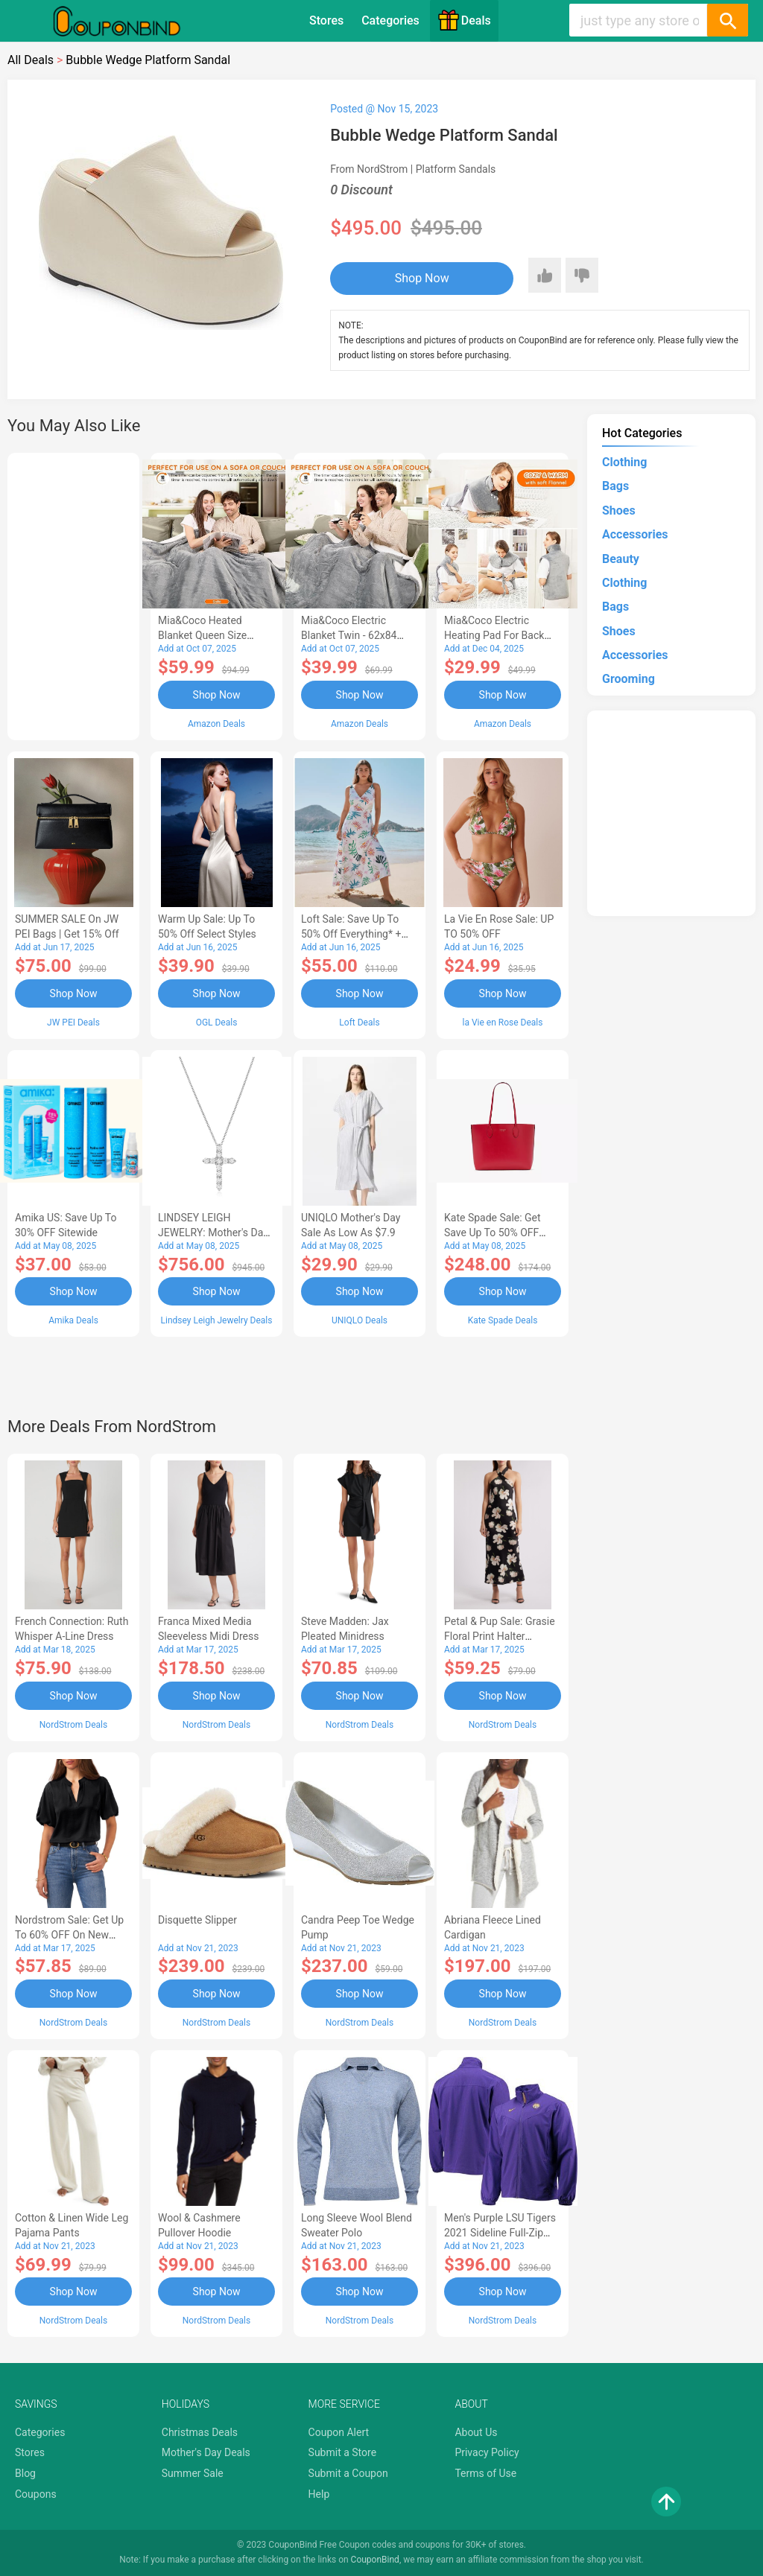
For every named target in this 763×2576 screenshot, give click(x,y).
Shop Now (422, 278)
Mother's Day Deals (206, 2452)
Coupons (36, 2494)
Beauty (620, 559)
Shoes (619, 510)
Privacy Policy (487, 2452)
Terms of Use (485, 2473)
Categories (390, 20)
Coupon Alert (339, 2432)
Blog (25, 2473)
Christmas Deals (200, 2432)
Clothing (624, 462)
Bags (615, 486)
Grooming (628, 679)
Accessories (635, 534)
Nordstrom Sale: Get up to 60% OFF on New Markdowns (69, 1935)
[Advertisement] (73, 594)
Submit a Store (342, 2452)
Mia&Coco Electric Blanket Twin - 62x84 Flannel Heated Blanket (354, 635)
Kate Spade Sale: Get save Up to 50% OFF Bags (492, 1232)
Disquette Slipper (197, 1920)
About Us (476, 2432)
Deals (464, 20)
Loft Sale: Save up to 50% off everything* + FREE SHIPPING (351, 934)
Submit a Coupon (348, 2473)
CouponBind (375, 2559)
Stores (326, 20)
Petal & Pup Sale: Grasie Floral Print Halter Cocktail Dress (499, 1636)
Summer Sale (193, 2473)
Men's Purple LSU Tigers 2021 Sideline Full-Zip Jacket (500, 2233)
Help (319, 2494)
